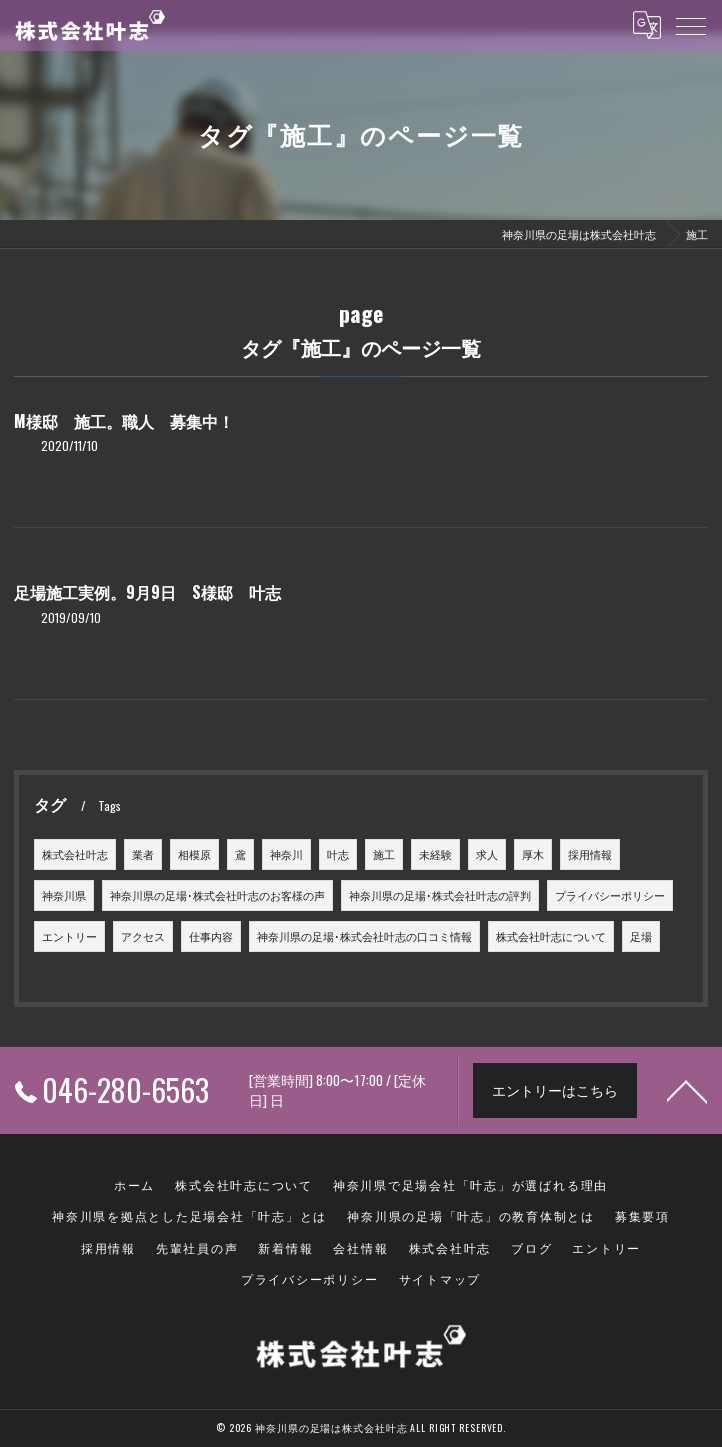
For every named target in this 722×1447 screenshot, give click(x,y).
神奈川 (286, 854)
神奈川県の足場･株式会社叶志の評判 (440, 895)
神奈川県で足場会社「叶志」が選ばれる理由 (470, 1184)
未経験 (435, 854)
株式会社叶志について (551, 936)
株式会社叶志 (75, 854)
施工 (384, 854)
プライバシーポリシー (610, 895)
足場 (641, 936)
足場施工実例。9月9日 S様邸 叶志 (147, 592)
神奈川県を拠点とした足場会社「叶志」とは (189, 1215)
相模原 (194, 854)
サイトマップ (440, 1278)
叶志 (338, 854)
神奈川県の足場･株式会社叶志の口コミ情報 (364, 936)
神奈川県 (64, 895)
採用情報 (590, 854)
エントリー (69, 936)
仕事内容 (211, 936)
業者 (143, 854)
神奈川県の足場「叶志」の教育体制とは (471, 1215)
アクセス (143, 936)
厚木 (533, 854)
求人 (487, 854)
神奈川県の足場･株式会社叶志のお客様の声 (217, 895)
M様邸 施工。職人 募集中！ (124, 421)
